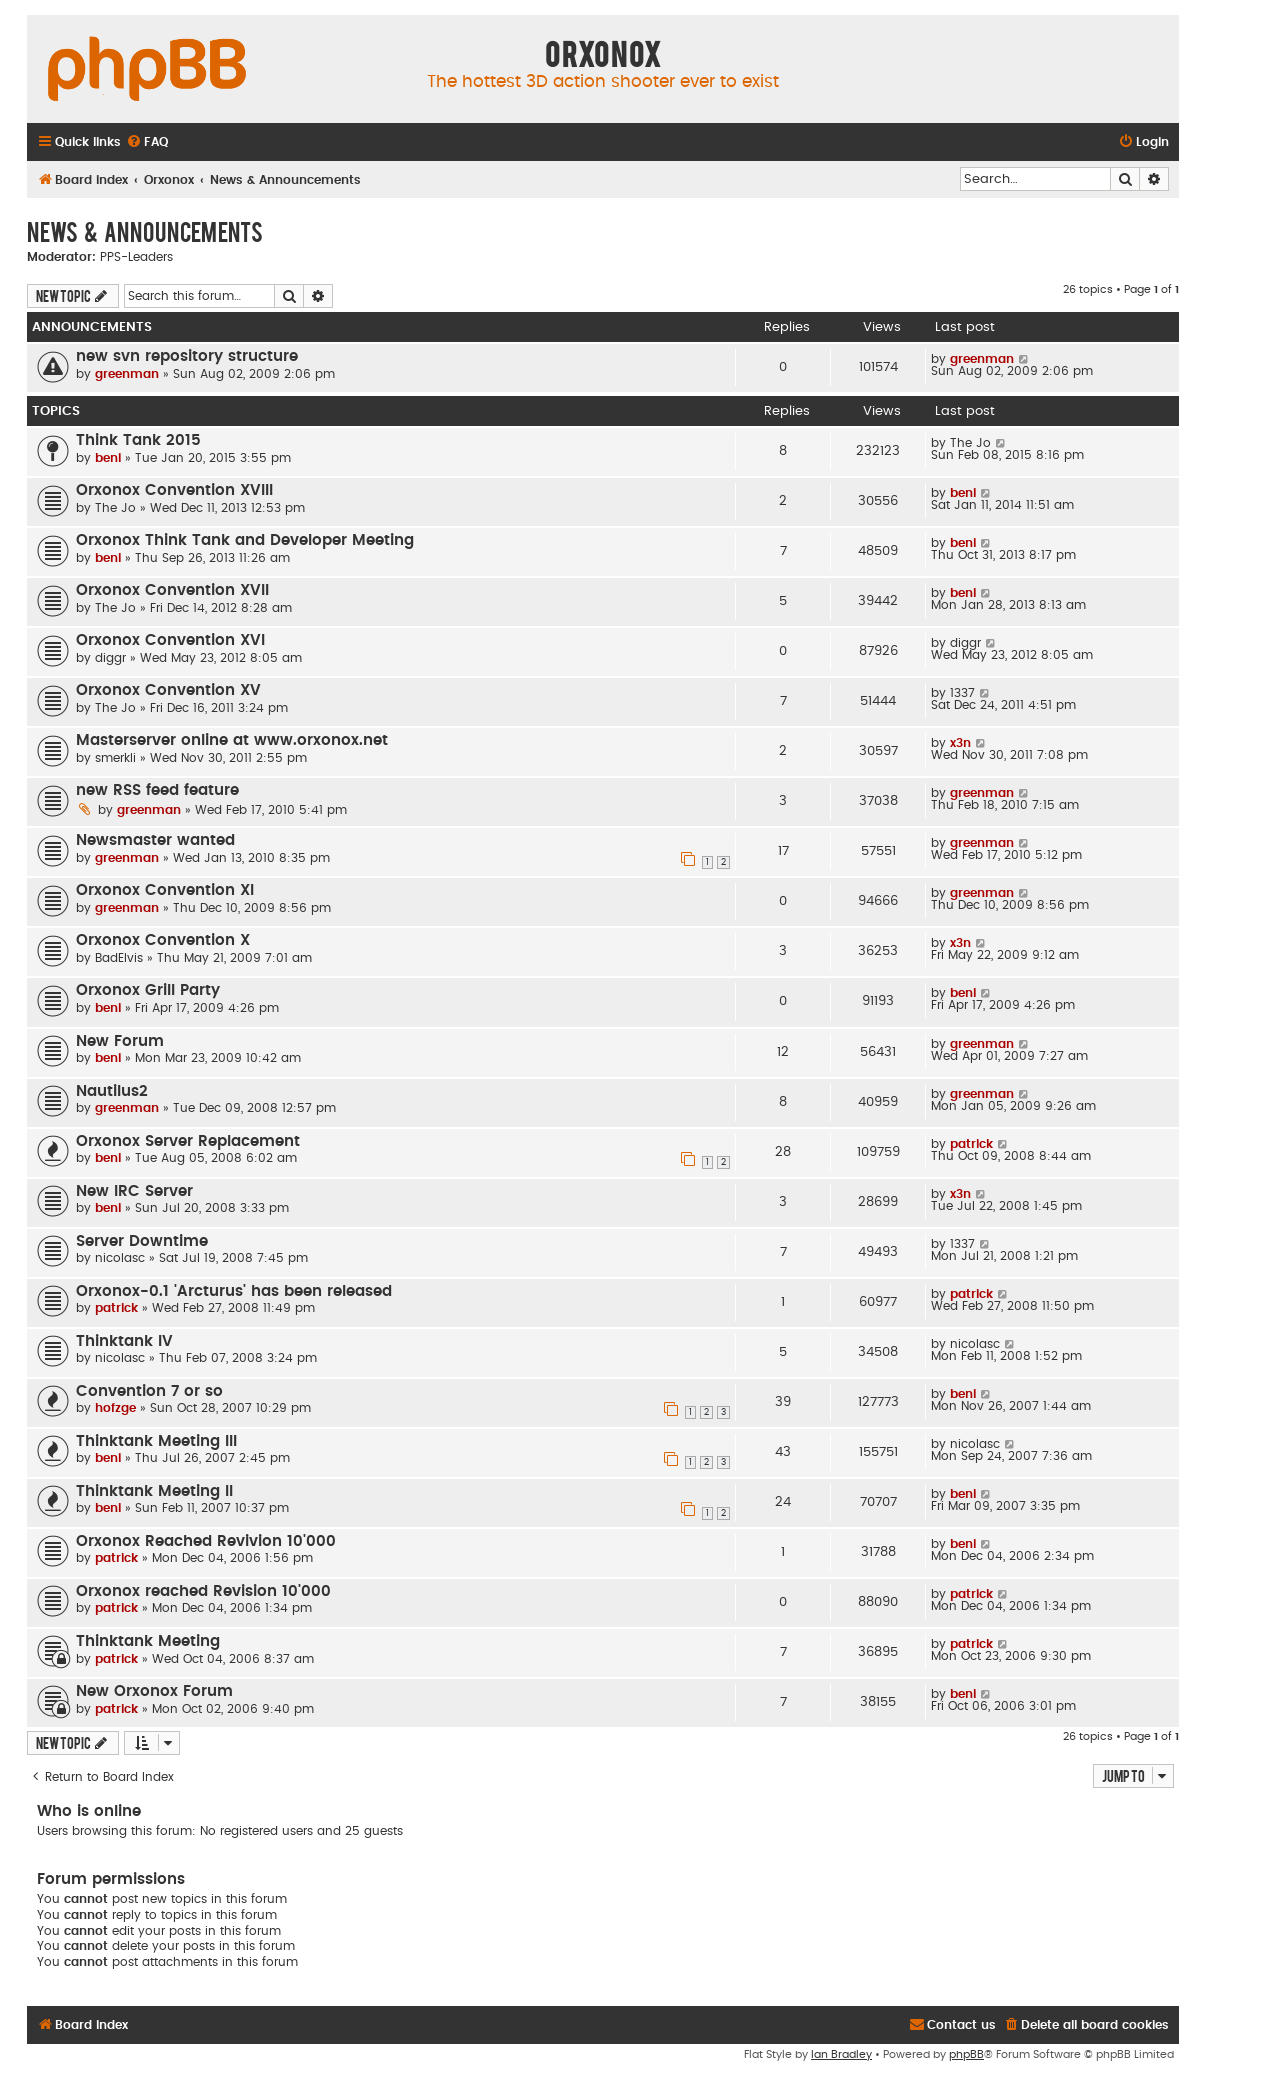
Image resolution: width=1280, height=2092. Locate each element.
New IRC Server (134, 1191)
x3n (960, 743)
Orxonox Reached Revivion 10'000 (206, 1541)
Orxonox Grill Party (148, 990)
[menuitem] (147, 142)
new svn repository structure (187, 356)
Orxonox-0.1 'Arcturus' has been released (234, 1291)
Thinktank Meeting (148, 1641)
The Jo (970, 443)
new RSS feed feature (157, 790)
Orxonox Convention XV (168, 690)
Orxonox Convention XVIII (174, 490)
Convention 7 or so (149, 1391)
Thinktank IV (124, 1341)
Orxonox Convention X (163, 940)
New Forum (120, 1041)
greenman (127, 374)
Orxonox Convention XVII (172, 590)
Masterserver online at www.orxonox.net (232, 740)
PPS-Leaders (136, 257)
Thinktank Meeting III (156, 1441)
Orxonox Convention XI (165, 890)
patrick (971, 1144)
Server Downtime (142, 1241)
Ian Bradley (841, 2054)
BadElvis (119, 958)
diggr (110, 658)
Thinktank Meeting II (154, 1491)
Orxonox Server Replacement (188, 1141)
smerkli (115, 758)
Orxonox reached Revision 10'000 (203, 1591)
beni (108, 458)
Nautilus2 (112, 1091)
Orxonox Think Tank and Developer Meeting (245, 540)
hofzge (115, 1408)
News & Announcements (145, 231)
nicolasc (120, 1258)
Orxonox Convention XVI (170, 640)
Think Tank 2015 (138, 440)
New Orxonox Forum (154, 1691)
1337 (962, 693)
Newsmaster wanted (155, 840)
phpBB (966, 2054)
